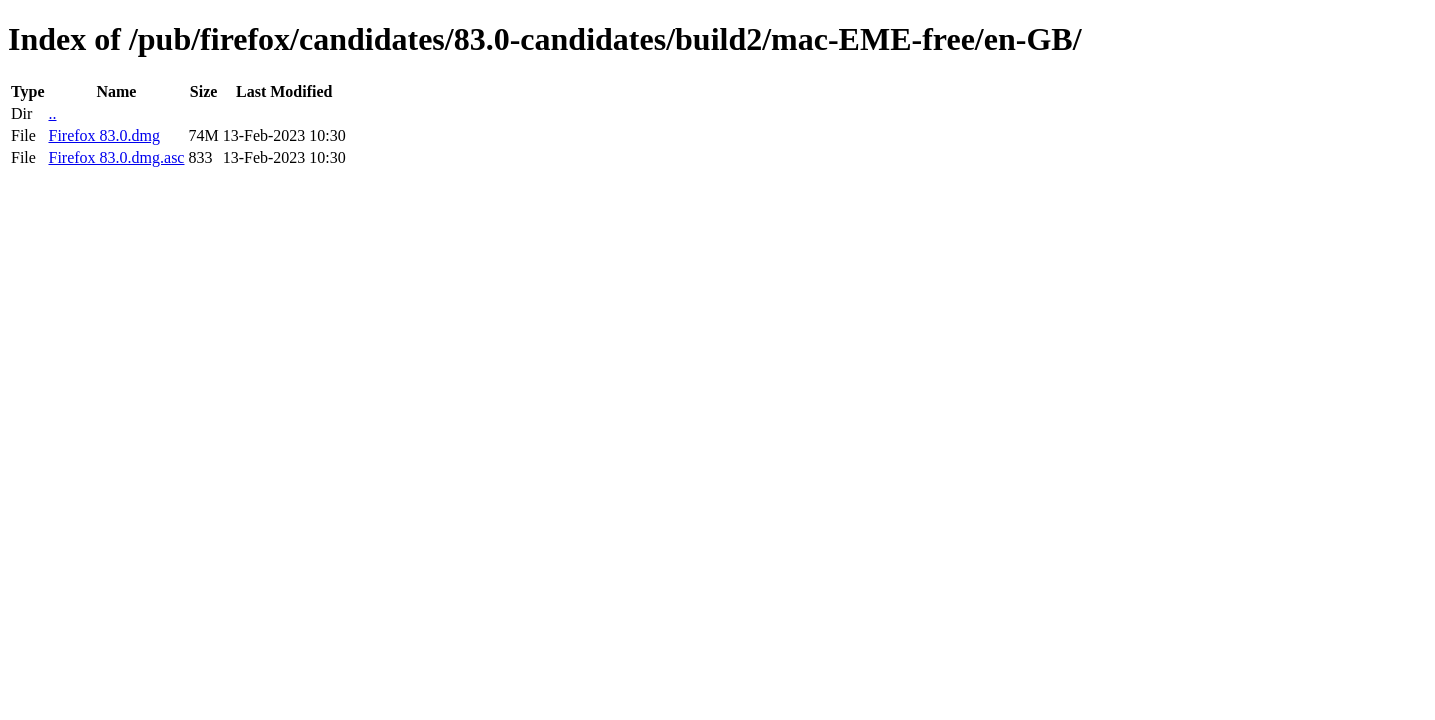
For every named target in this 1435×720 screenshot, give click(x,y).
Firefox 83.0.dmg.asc (116, 157)
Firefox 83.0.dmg (104, 135)
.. (52, 113)
